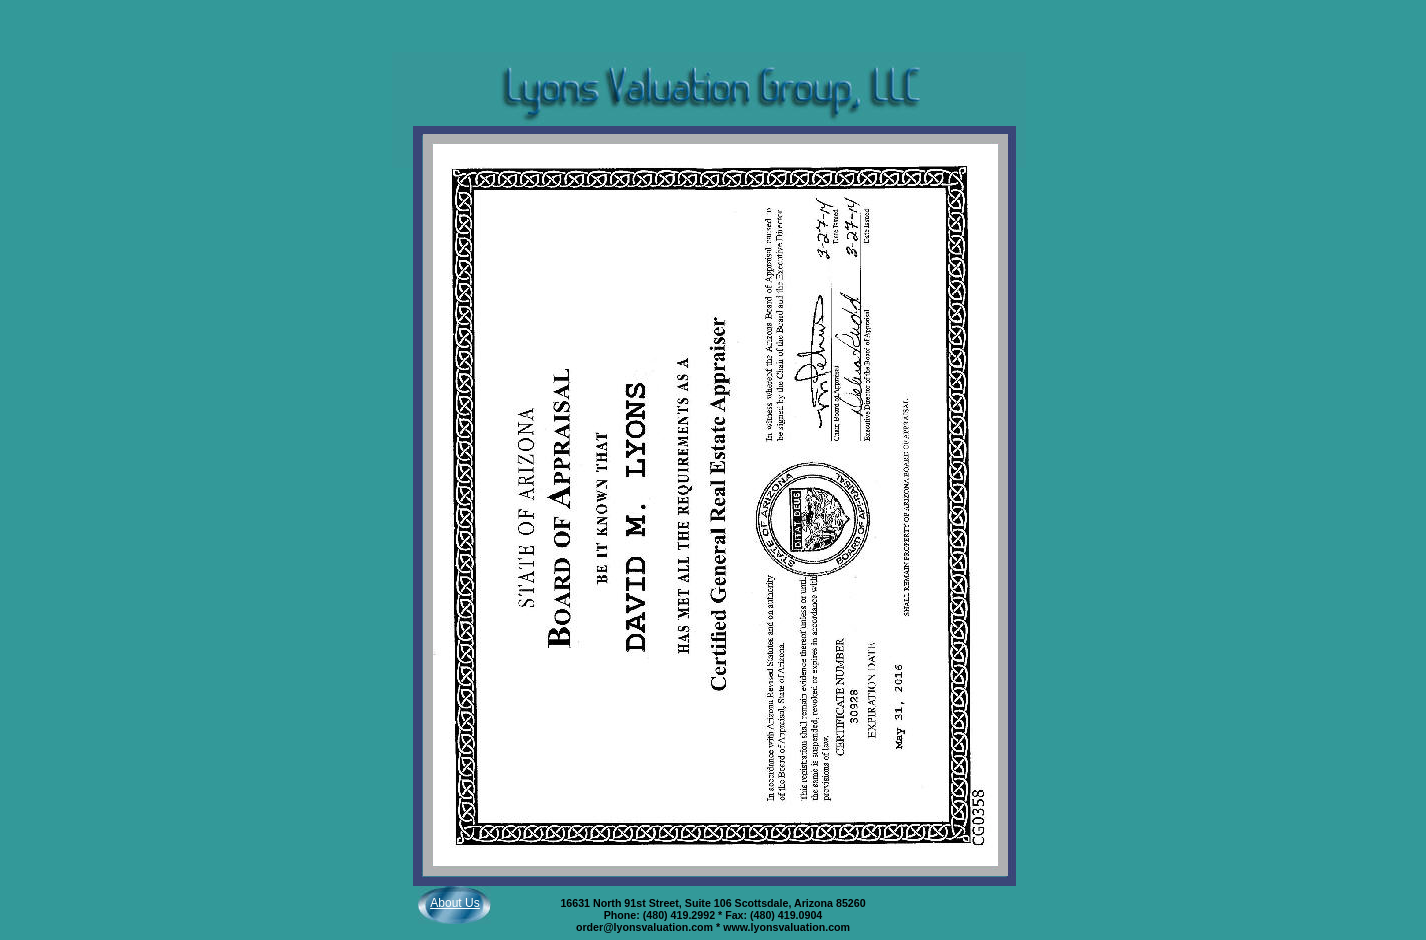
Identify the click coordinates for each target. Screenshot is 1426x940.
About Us (454, 903)
